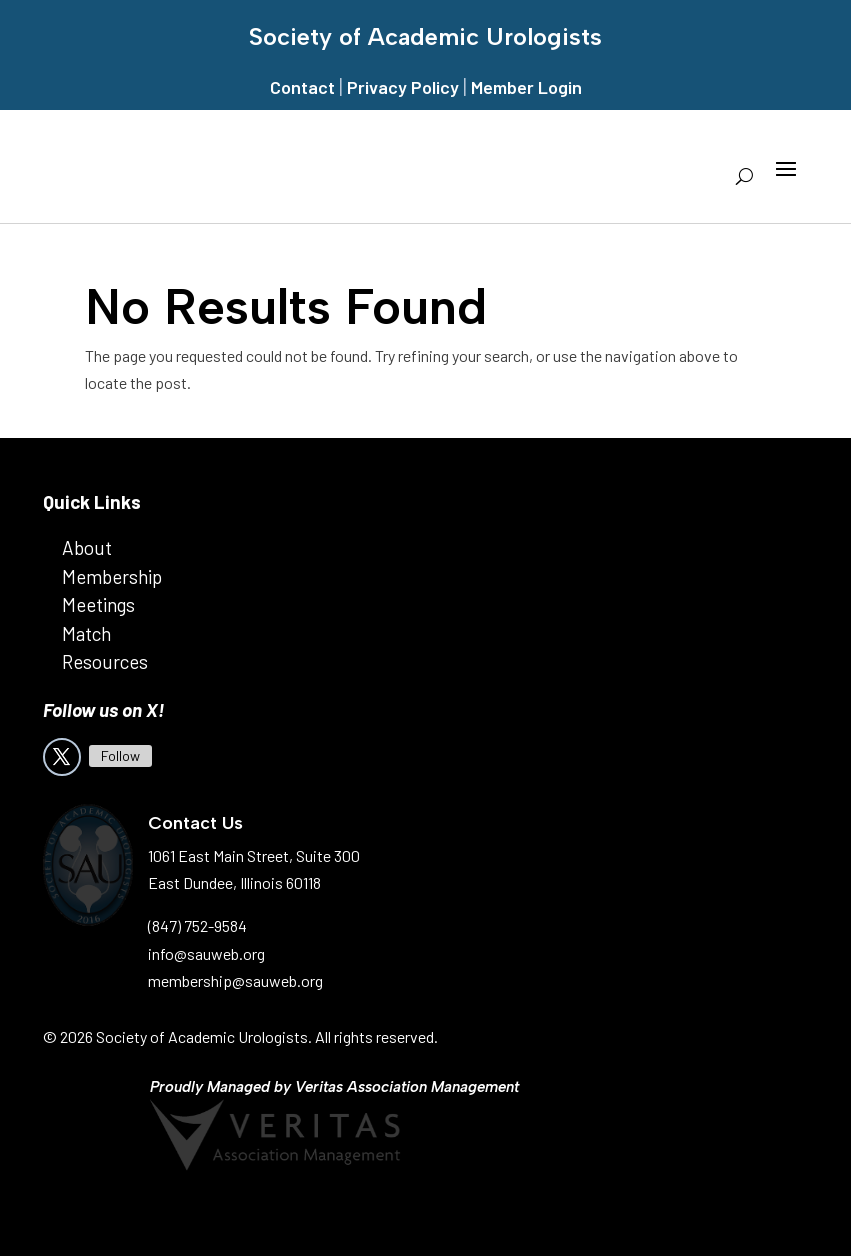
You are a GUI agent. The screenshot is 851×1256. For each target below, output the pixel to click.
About (87, 547)
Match (86, 633)
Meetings (98, 604)
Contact (302, 87)
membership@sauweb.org (235, 980)
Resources (105, 661)
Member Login (526, 87)
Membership (112, 576)
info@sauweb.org (206, 953)
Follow (120, 755)
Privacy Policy (403, 87)
